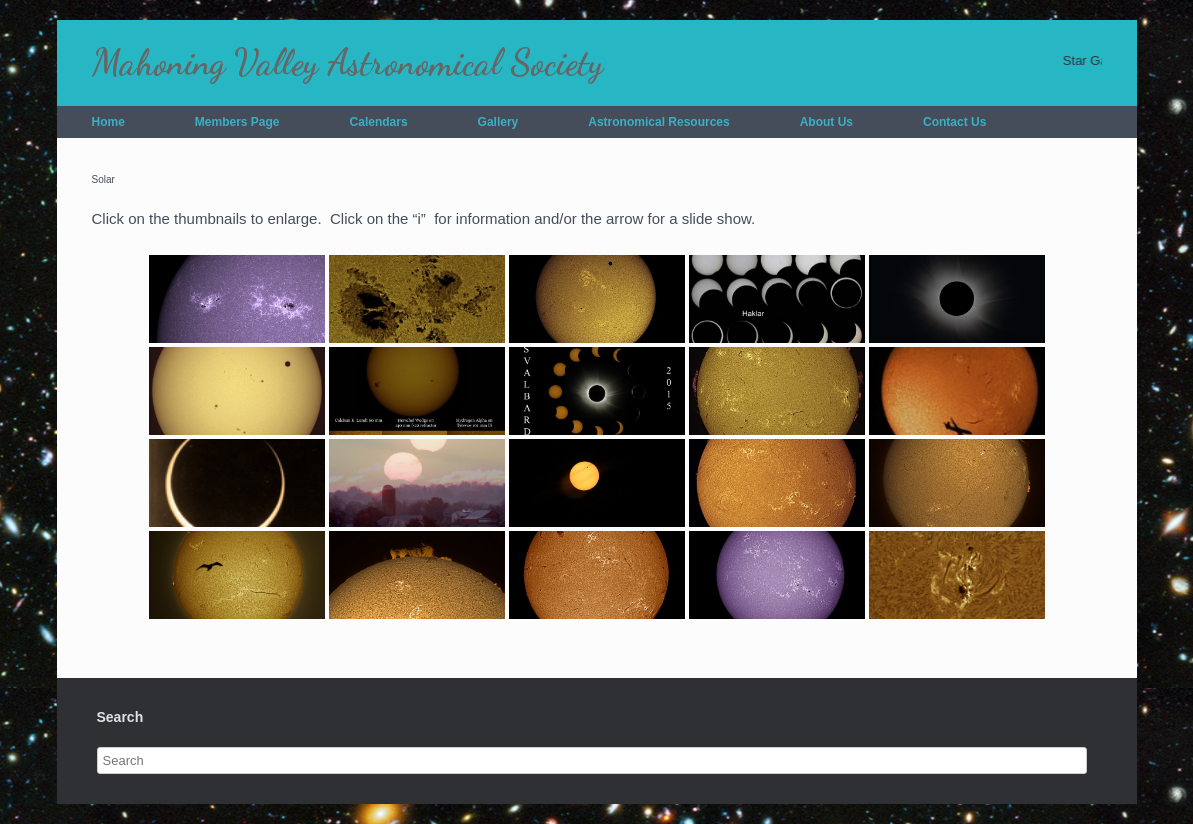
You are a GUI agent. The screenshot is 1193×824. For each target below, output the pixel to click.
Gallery (498, 122)
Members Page (237, 122)
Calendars (379, 122)
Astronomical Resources (658, 122)
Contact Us (954, 122)
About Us (826, 122)
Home (108, 122)
